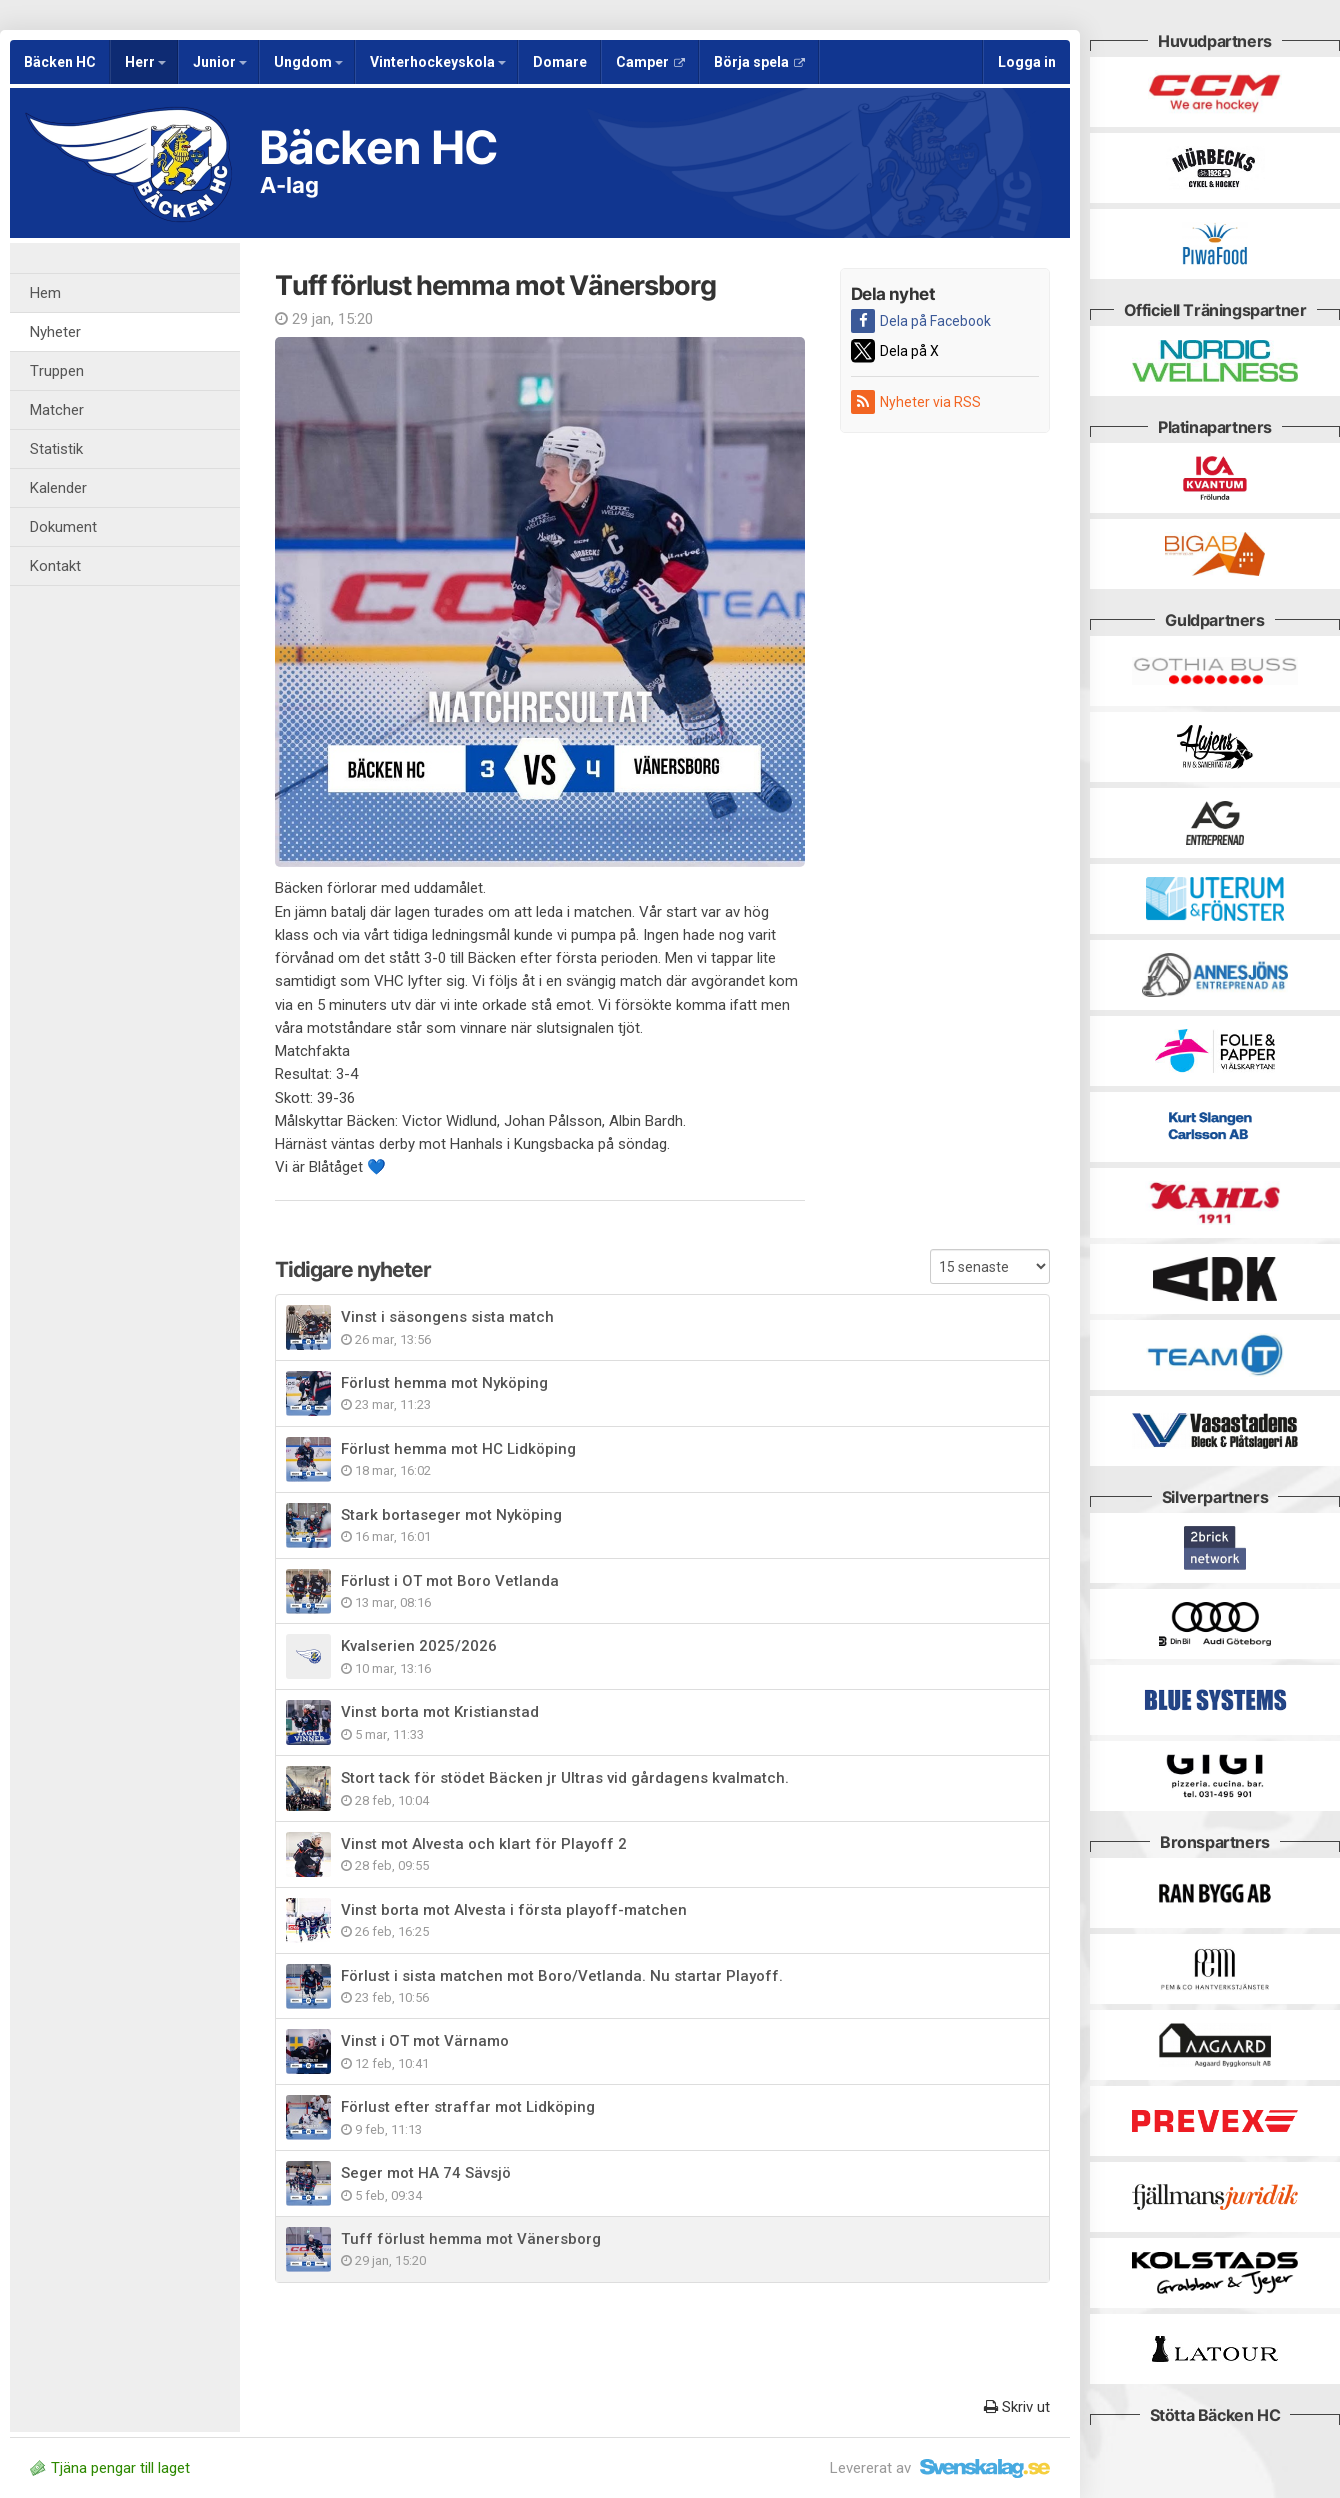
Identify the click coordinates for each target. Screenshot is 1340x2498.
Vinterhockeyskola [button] (438, 62)
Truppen (57, 371)
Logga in (1027, 62)
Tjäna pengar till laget (110, 2468)
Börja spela (759, 62)
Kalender (58, 488)
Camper (650, 62)
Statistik (56, 449)
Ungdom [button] (308, 62)
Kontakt (55, 566)
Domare (560, 62)
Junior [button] (220, 62)
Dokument (63, 527)
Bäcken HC (60, 62)
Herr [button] (145, 62)
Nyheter (55, 332)
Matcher (57, 410)
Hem (45, 293)
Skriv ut (1017, 2407)
